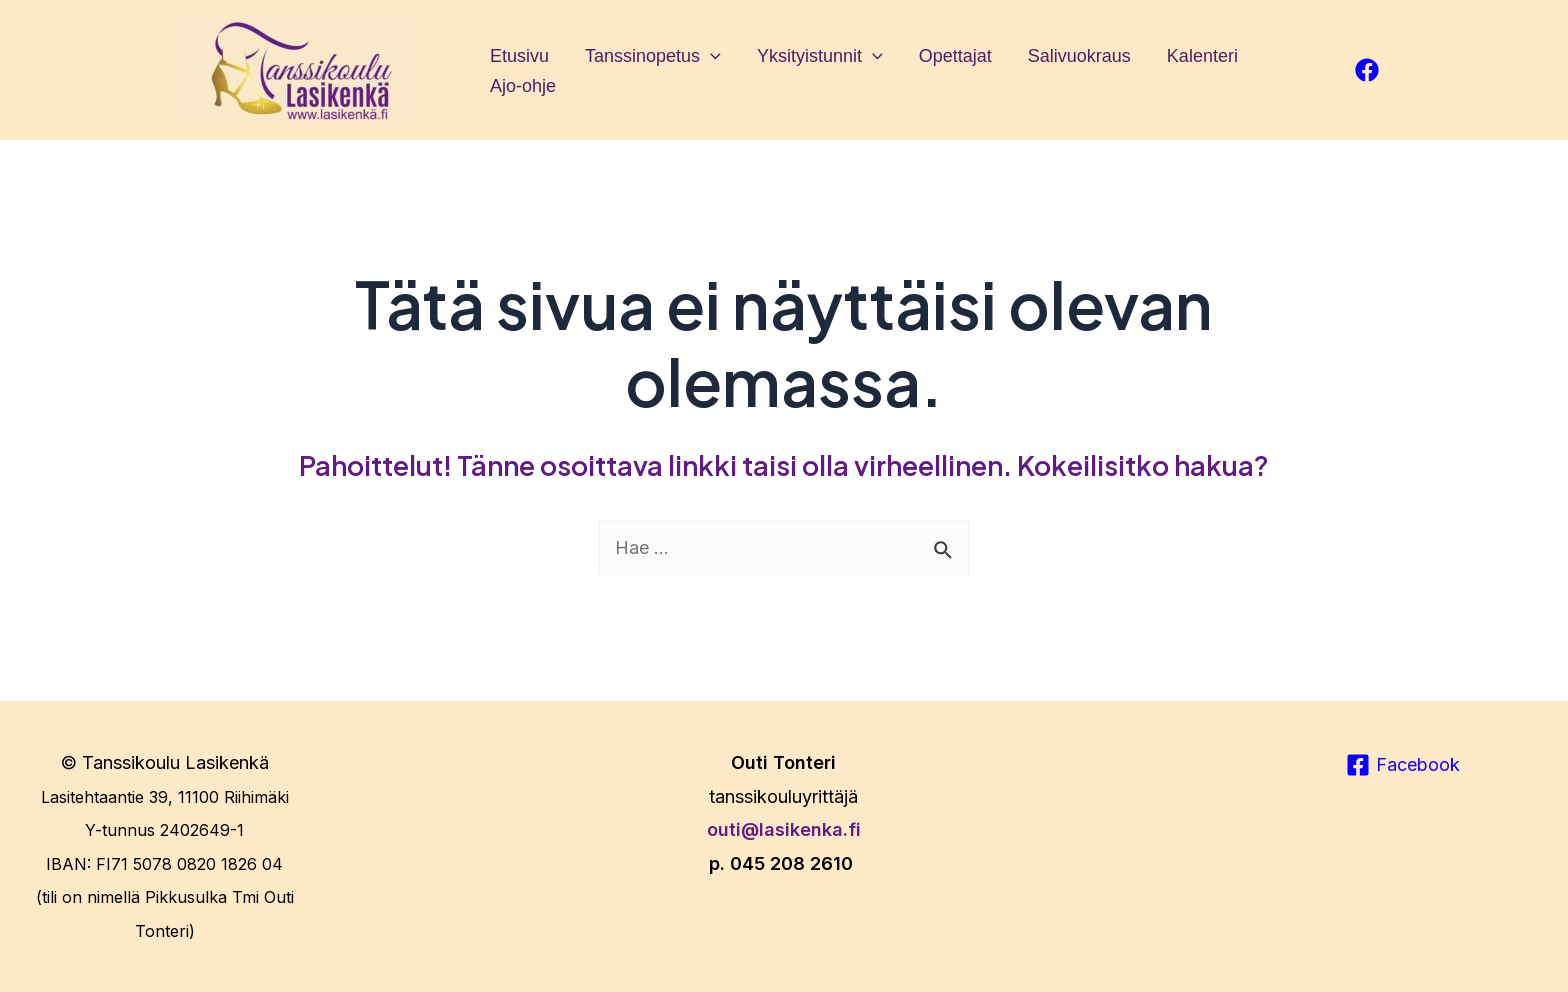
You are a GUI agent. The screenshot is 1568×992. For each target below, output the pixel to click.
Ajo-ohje (523, 86)
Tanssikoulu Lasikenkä (175, 762)
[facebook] (1367, 70)
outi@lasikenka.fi (784, 829)
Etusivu (519, 56)
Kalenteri (1202, 56)
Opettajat (955, 56)
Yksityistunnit (820, 56)
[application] (710, 56)
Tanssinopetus (653, 56)
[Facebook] (1403, 765)
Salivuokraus (1079, 56)
